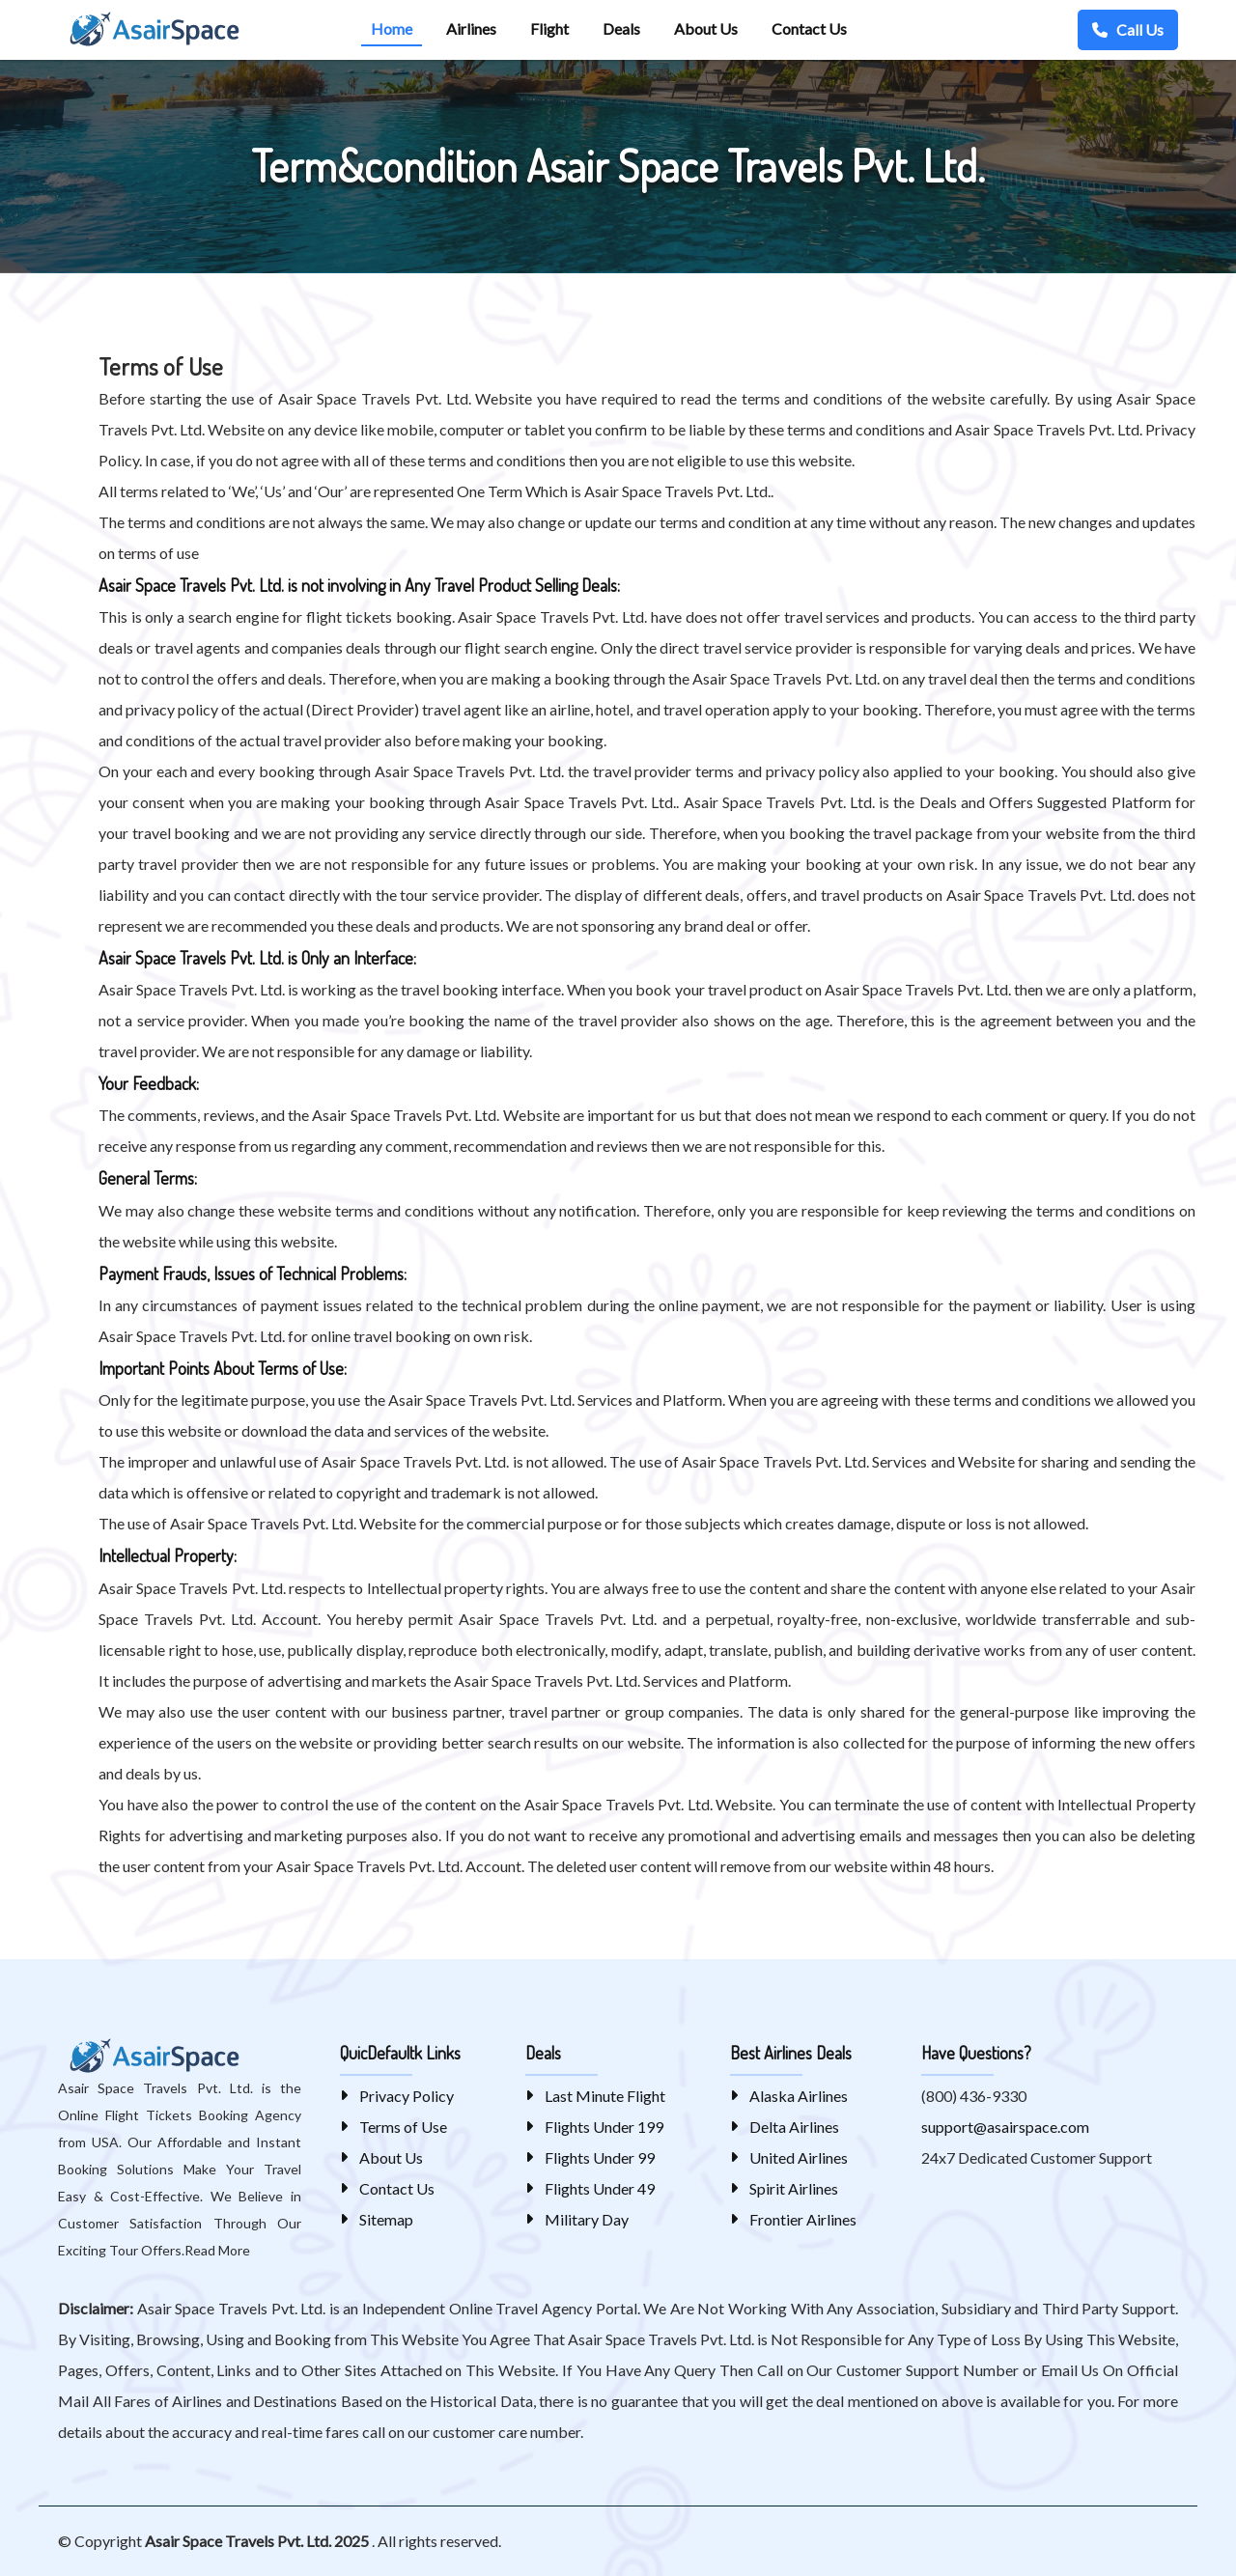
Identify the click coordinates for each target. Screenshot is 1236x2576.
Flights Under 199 (604, 2126)
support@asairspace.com (1005, 2126)
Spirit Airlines (793, 2188)
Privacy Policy (406, 2095)
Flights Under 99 (600, 2157)
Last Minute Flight (605, 2095)
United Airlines (798, 2157)
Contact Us (397, 2188)
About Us (391, 2157)
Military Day (587, 2219)
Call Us (1128, 29)
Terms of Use (403, 2126)
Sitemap (386, 2219)
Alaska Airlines (798, 2095)
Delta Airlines (794, 2126)
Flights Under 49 (600, 2188)
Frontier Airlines (803, 2219)
